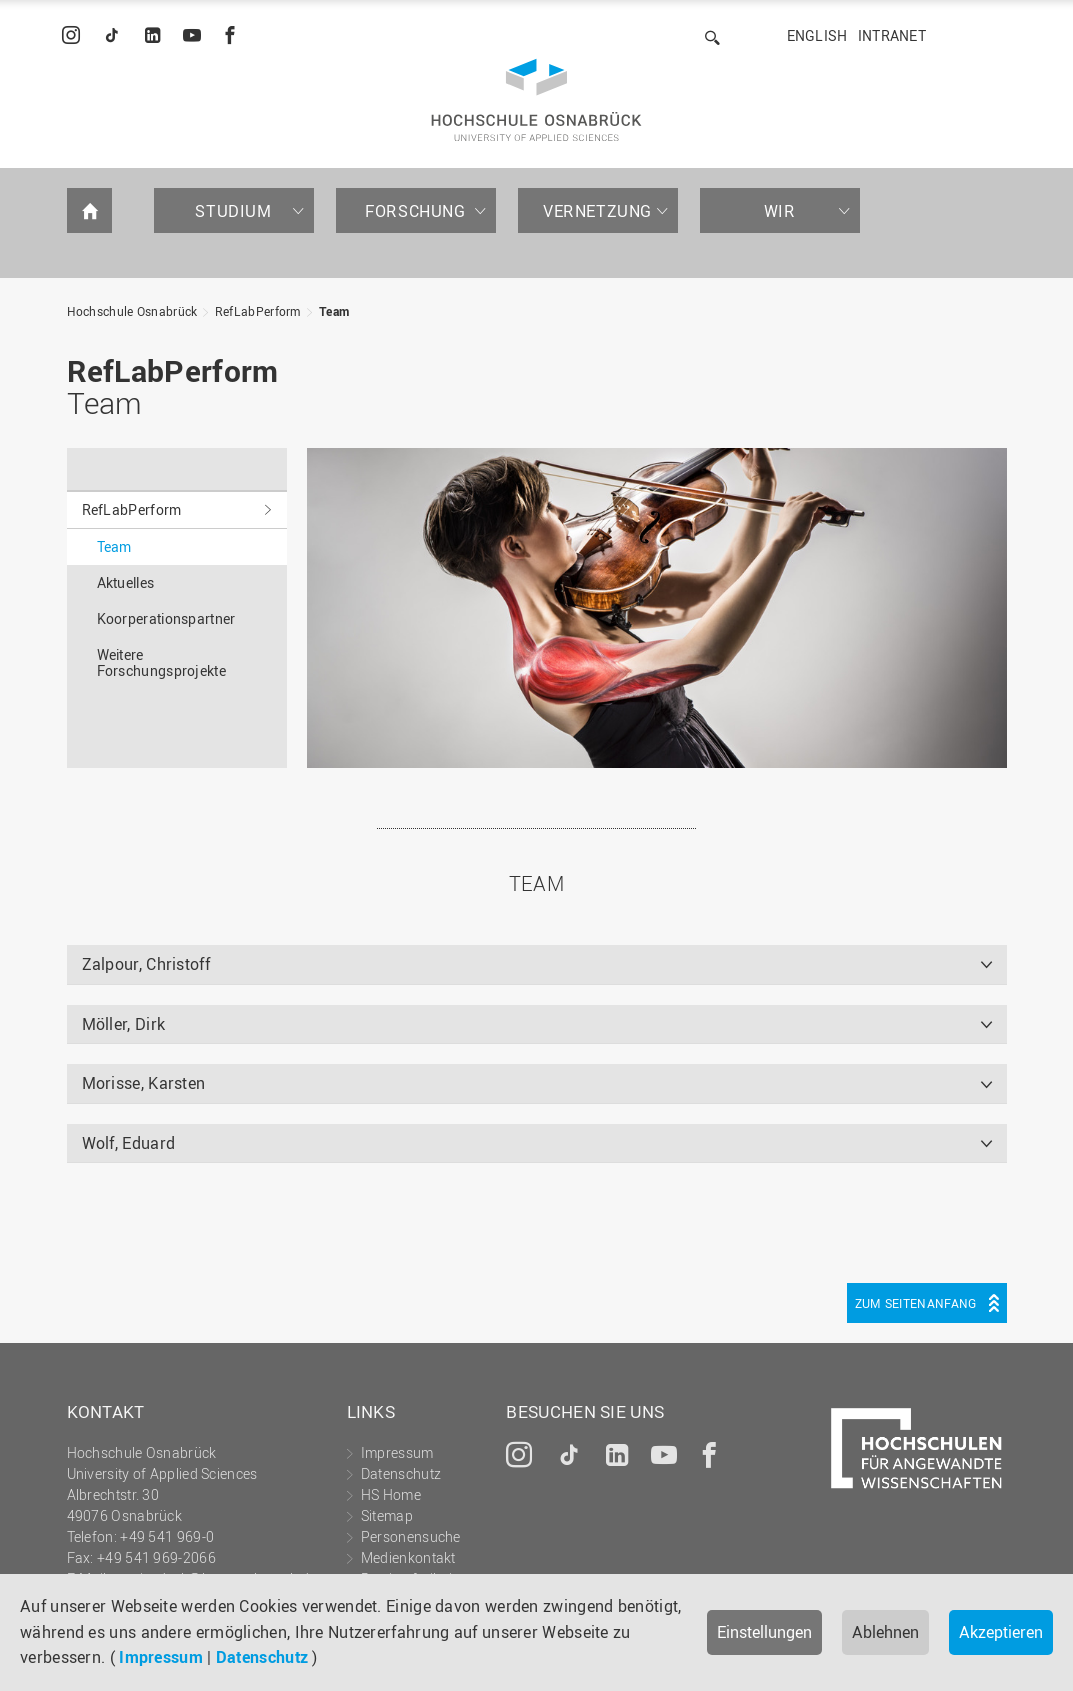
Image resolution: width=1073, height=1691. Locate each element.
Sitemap (387, 1515)
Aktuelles (126, 582)
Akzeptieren (1001, 1632)
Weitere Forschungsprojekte (161, 662)
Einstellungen (764, 1632)
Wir (780, 211)
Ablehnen (885, 1632)
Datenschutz (262, 1657)
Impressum (161, 1657)
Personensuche (411, 1536)
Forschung (415, 211)
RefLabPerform (258, 311)
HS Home (391, 1494)
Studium (233, 211)
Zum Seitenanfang (916, 1303)
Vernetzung (597, 211)
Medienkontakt (408, 1557)
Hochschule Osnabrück (132, 311)
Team (334, 311)
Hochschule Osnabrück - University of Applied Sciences (536, 100)
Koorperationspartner (166, 618)
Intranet (892, 35)
